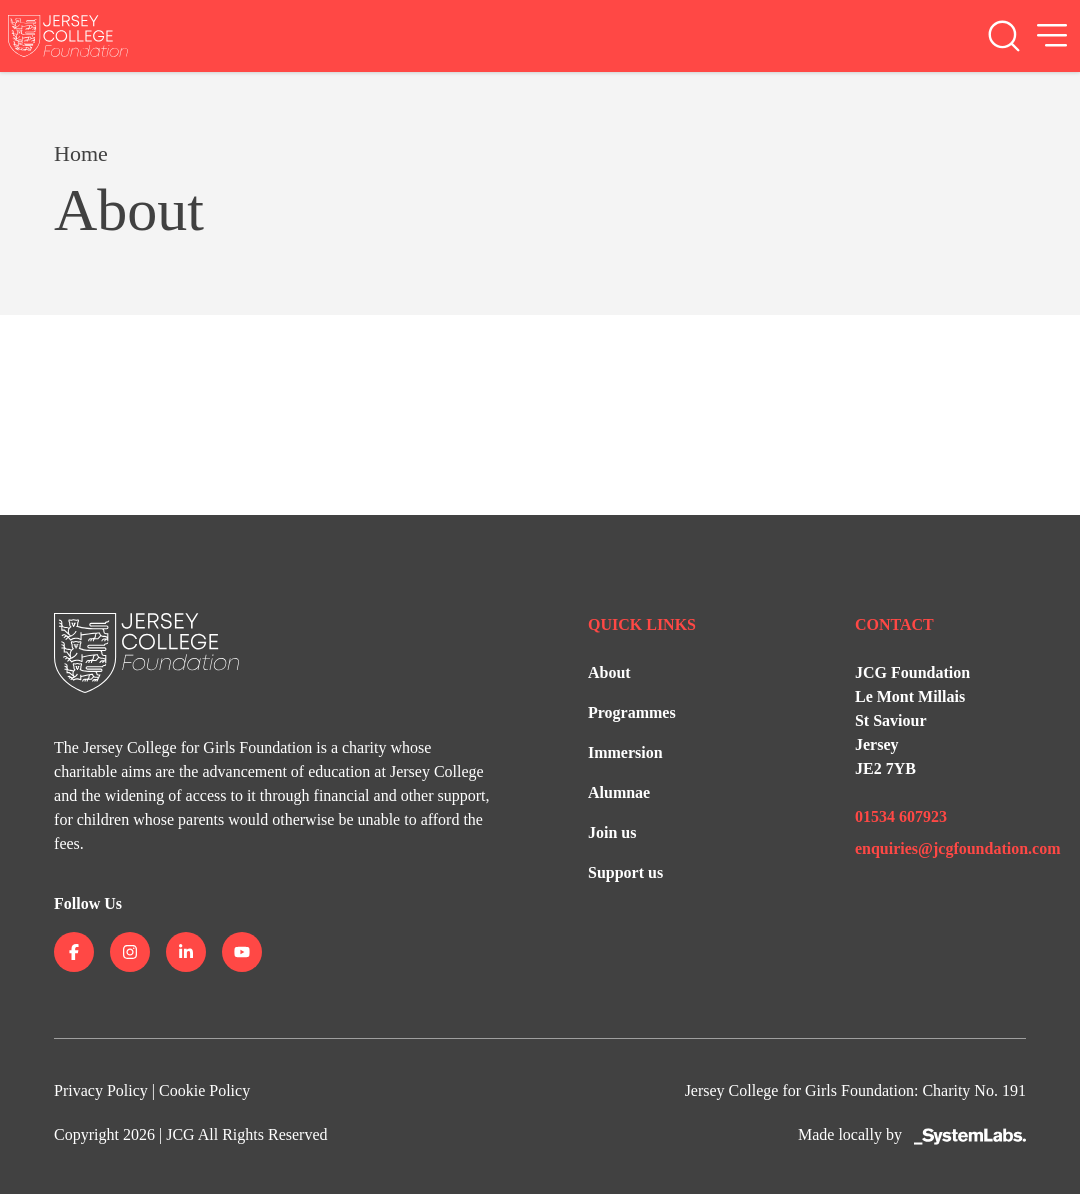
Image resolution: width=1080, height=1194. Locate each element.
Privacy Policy (101, 1090)
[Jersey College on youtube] (242, 952)
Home (81, 153)
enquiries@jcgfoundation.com (958, 848)
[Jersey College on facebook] (74, 952)
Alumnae (619, 792)
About (609, 672)
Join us (612, 832)
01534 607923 (901, 816)
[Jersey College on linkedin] (186, 952)
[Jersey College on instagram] (130, 952)
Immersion (625, 752)
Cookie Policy (204, 1090)
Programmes (632, 712)
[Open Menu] (1052, 36)
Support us (625, 872)
